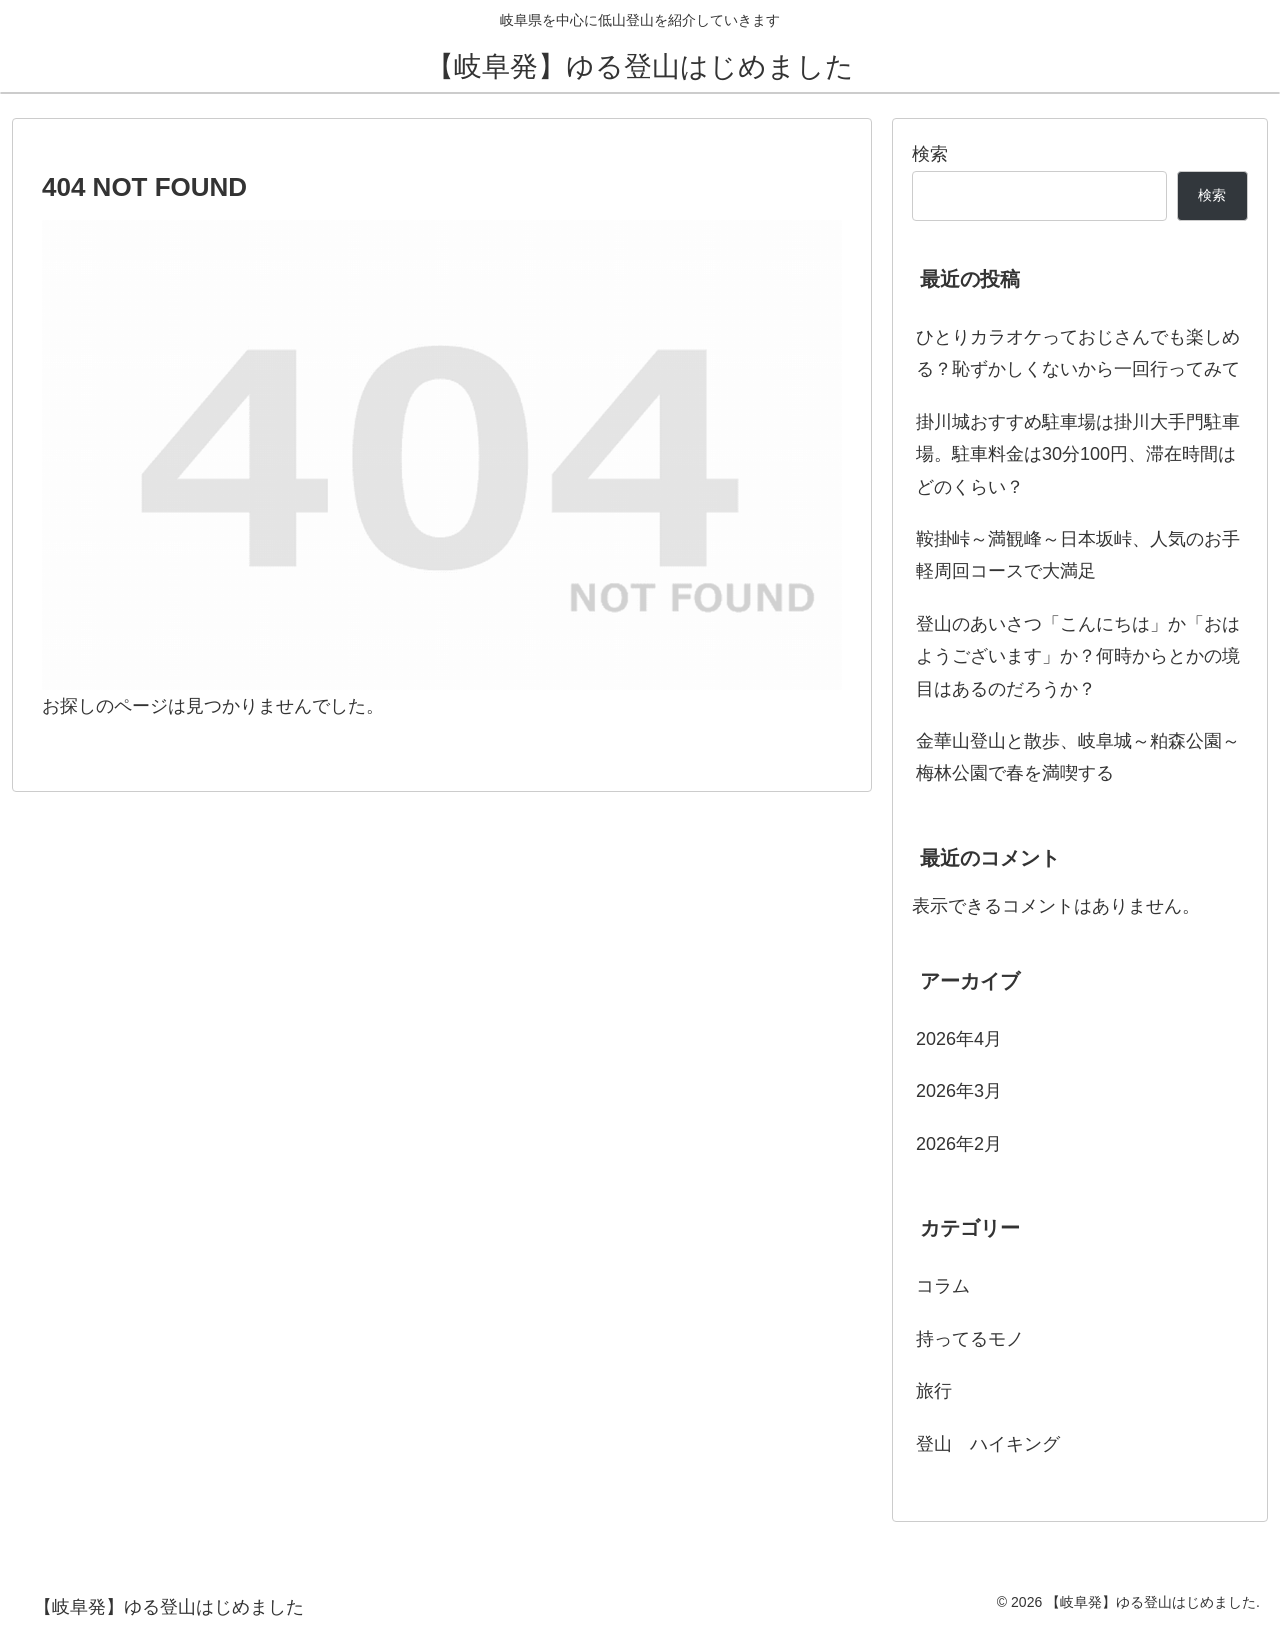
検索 (930, 154)
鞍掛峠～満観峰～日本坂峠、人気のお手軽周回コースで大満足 (1078, 555)
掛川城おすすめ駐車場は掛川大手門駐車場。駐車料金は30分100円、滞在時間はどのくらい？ (1078, 454)
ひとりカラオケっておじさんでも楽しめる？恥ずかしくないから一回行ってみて (1078, 353)
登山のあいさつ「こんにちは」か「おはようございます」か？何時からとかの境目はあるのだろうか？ (1078, 656)
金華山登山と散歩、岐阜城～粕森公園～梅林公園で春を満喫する (1078, 757)
